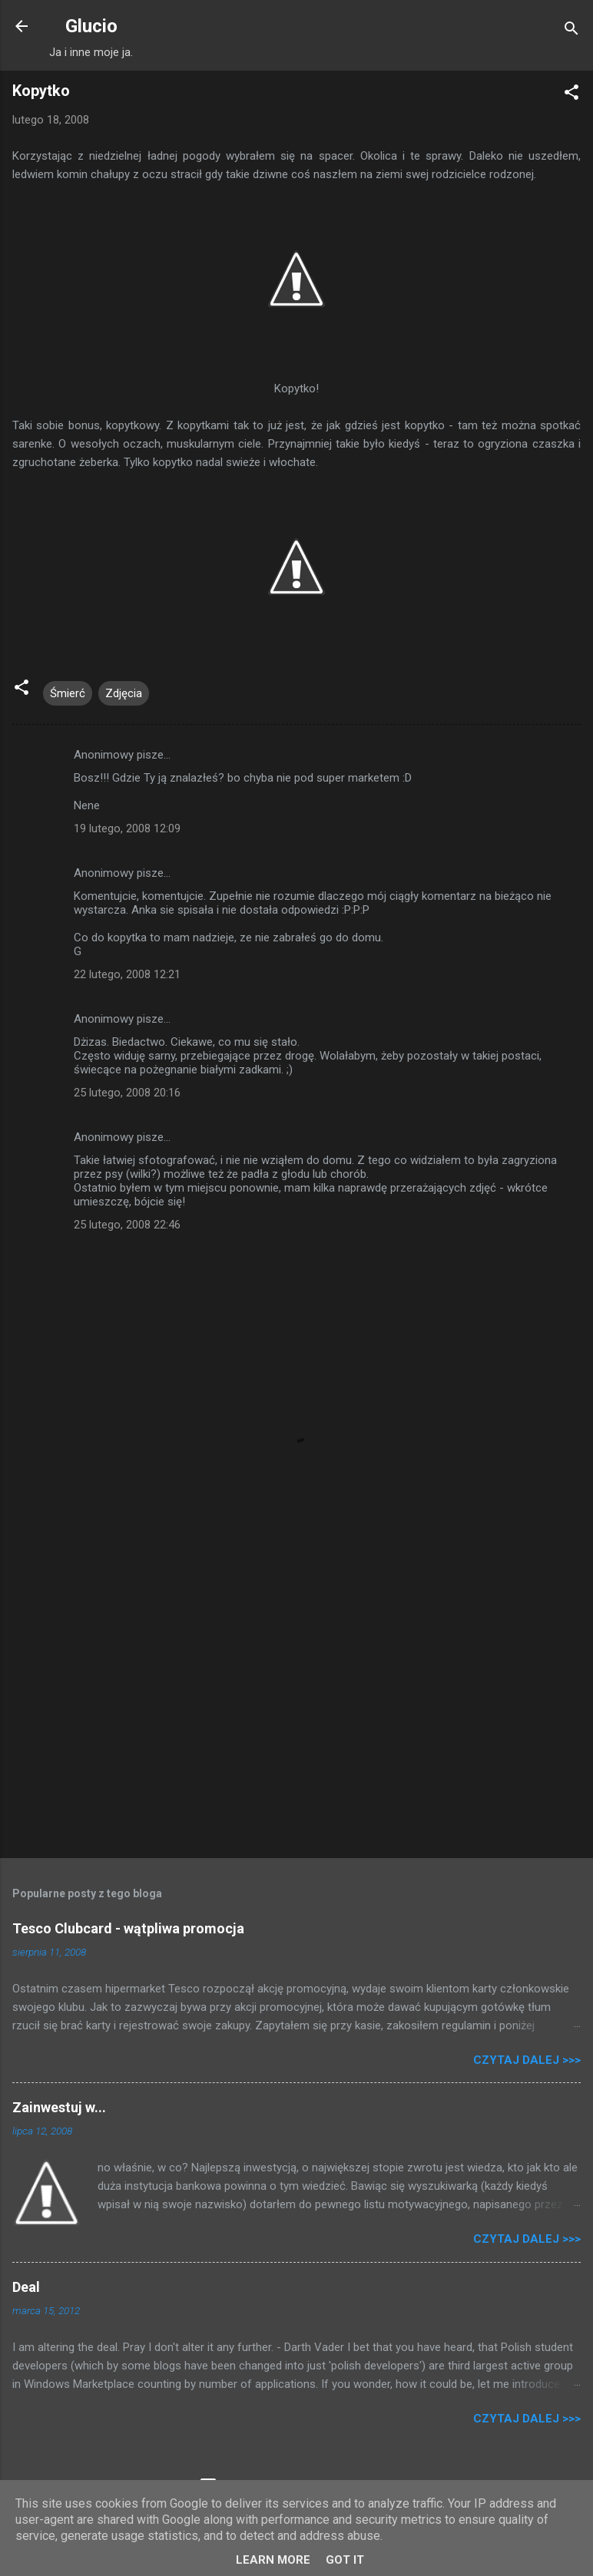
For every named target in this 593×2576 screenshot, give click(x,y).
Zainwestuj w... (59, 2107)
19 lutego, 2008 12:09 (127, 828)
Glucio (91, 26)
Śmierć (67, 693)
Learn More (273, 2560)
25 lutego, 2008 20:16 (127, 1093)
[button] (571, 95)
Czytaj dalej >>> (527, 2060)
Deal (26, 2287)
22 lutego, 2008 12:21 (127, 974)
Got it (345, 2560)
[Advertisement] (296, 1726)
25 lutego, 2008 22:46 (127, 1225)
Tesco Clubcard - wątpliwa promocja (128, 1928)
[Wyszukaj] (571, 31)
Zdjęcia (123, 693)
